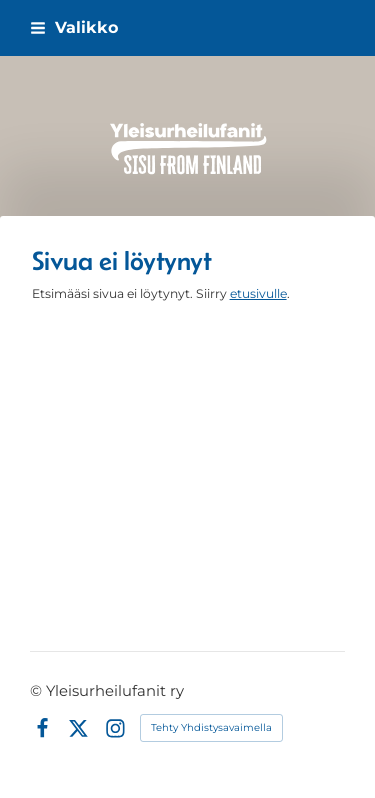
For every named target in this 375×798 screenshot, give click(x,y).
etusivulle (258, 293)
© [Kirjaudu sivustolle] (38, 691)
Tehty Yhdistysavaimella (211, 727)
